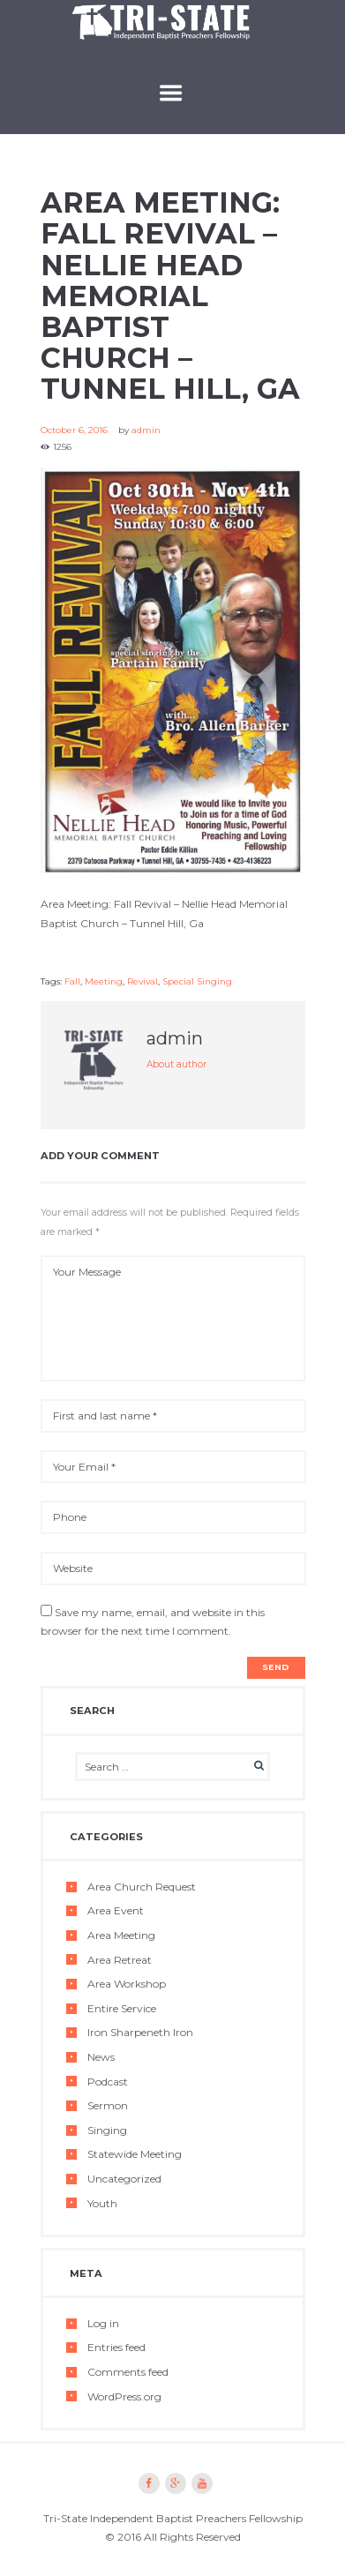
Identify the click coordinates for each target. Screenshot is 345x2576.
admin (146, 430)
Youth (102, 2203)
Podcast (107, 2081)
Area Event (115, 1910)
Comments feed (128, 2371)
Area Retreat (119, 1959)
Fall (72, 981)
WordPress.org (124, 2396)
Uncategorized (124, 2178)
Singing (107, 2130)
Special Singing (197, 981)
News (101, 2056)
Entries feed (116, 2347)
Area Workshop (126, 1983)
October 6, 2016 (74, 430)
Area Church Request (141, 1886)
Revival (142, 981)
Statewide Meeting (134, 2153)
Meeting (104, 981)
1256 (62, 447)
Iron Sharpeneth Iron (140, 2032)
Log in (103, 2323)
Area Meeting (121, 1935)
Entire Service (121, 2008)
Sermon (107, 2105)
